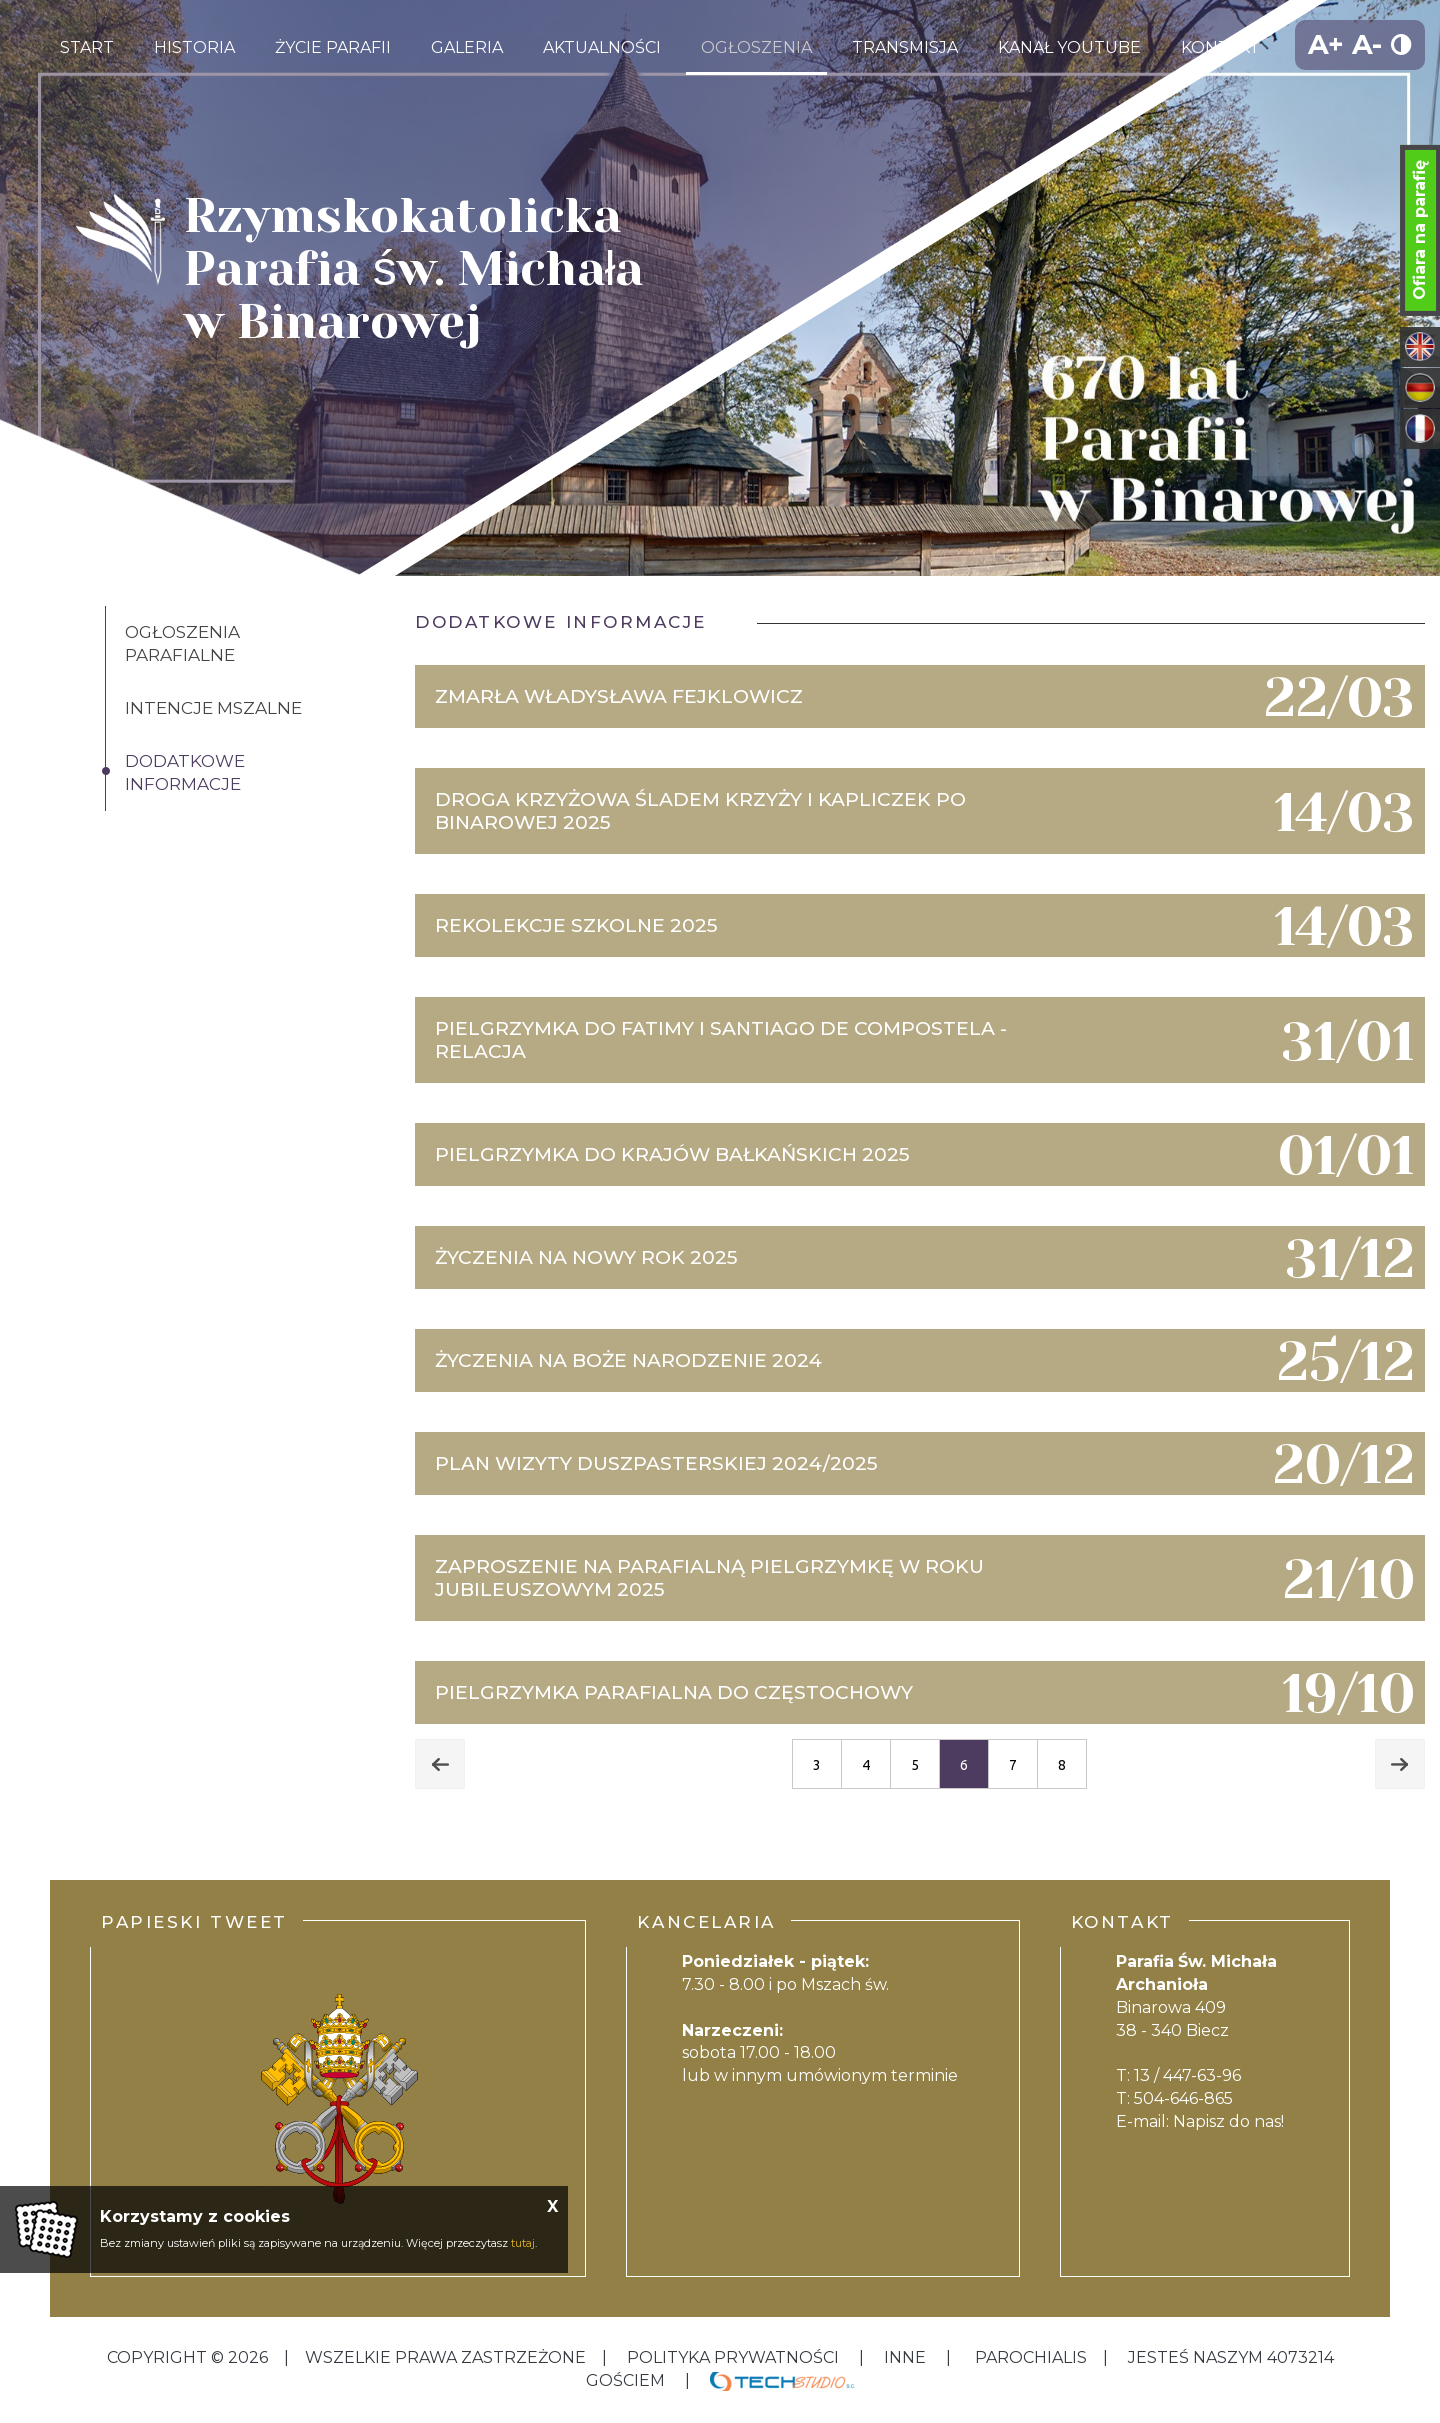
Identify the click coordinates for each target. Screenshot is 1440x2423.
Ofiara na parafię (1419, 230)
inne (905, 2357)
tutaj (523, 2243)
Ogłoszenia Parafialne (182, 643)
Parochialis (1031, 2357)
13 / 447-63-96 (1187, 2075)
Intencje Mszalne (213, 708)
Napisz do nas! (1228, 2121)
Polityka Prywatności (733, 2357)
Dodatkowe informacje (185, 772)
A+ (1326, 44)
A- (1367, 44)
